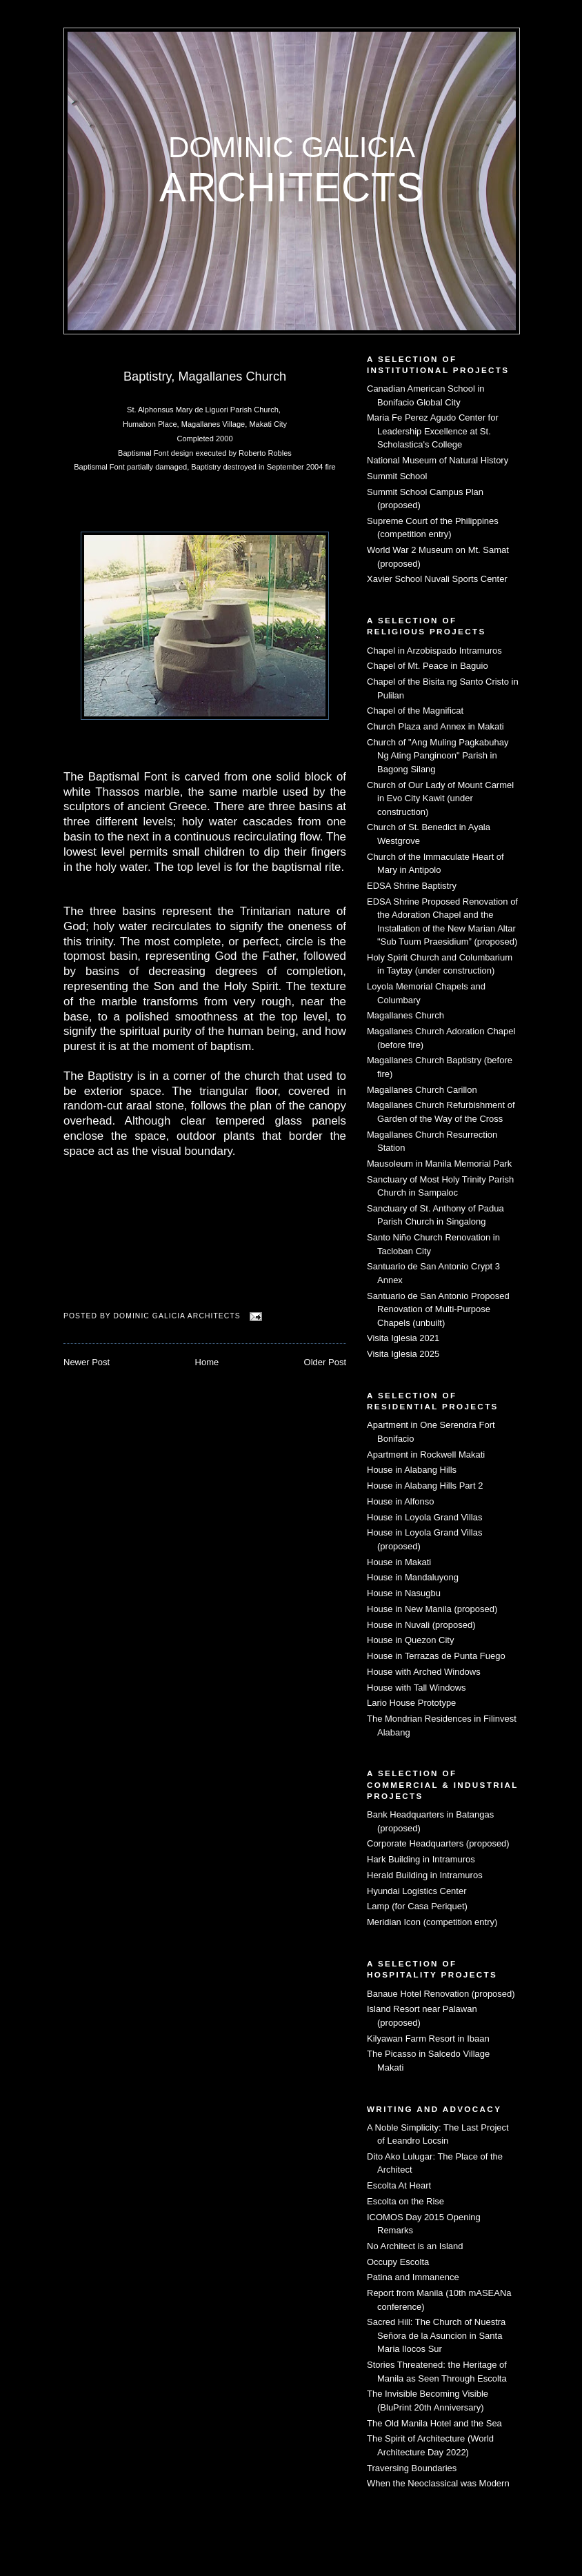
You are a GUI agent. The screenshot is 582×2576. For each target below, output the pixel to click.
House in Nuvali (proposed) (421, 1625)
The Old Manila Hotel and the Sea (434, 2423)
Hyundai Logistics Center (417, 1891)
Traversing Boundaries (411, 2468)
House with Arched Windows (424, 1672)
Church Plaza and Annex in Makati (435, 726)
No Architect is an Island (415, 2246)
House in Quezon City (410, 1640)
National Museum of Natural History (437, 460)
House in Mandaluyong (413, 1577)
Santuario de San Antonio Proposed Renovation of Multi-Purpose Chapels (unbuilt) (438, 1309)
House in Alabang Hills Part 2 (425, 1485)
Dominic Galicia (291, 147)
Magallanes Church (405, 1015)
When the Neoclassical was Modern (438, 2483)
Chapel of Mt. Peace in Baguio (427, 666)
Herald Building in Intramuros (425, 1875)
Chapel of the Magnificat (415, 710)
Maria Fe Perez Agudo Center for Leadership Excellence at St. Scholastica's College (433, 431)
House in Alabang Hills (411, 1470)
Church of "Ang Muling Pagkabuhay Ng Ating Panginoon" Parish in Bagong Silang (438, 755)
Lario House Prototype (411, 1703)
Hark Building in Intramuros (421, 1859)
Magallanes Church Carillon (422, 1090)
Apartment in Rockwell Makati (426, 1454)
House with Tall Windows (416, 1687)
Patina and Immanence (413, 2277)
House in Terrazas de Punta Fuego (436, 1656)
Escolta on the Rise (405, 2201)
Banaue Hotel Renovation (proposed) (441, 1994)
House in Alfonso (400, 1501)
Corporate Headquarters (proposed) (438, 1843)
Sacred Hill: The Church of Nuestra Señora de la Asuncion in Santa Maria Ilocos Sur (436, 2335)
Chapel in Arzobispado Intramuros (434, 650)
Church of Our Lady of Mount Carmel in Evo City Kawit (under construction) (440, 798)
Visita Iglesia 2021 (403, 1338)
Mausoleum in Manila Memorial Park (439, 1163)
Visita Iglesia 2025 (403, 1354)
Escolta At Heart (399, 2185)
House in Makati (399, 1562)
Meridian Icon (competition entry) (432, 1922)
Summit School (397, 476)
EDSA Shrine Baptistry (411, 886)
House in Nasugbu (404, 1593)
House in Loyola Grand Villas (424, 1517)
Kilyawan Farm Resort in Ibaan (428, 2038)
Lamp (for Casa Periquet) (417, 1906)
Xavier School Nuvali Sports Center (437, 579)
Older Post (325, 1362)
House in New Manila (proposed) (432, 1609)
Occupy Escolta (398, 2262)
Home (207, 1362)
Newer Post (86, 1362)
